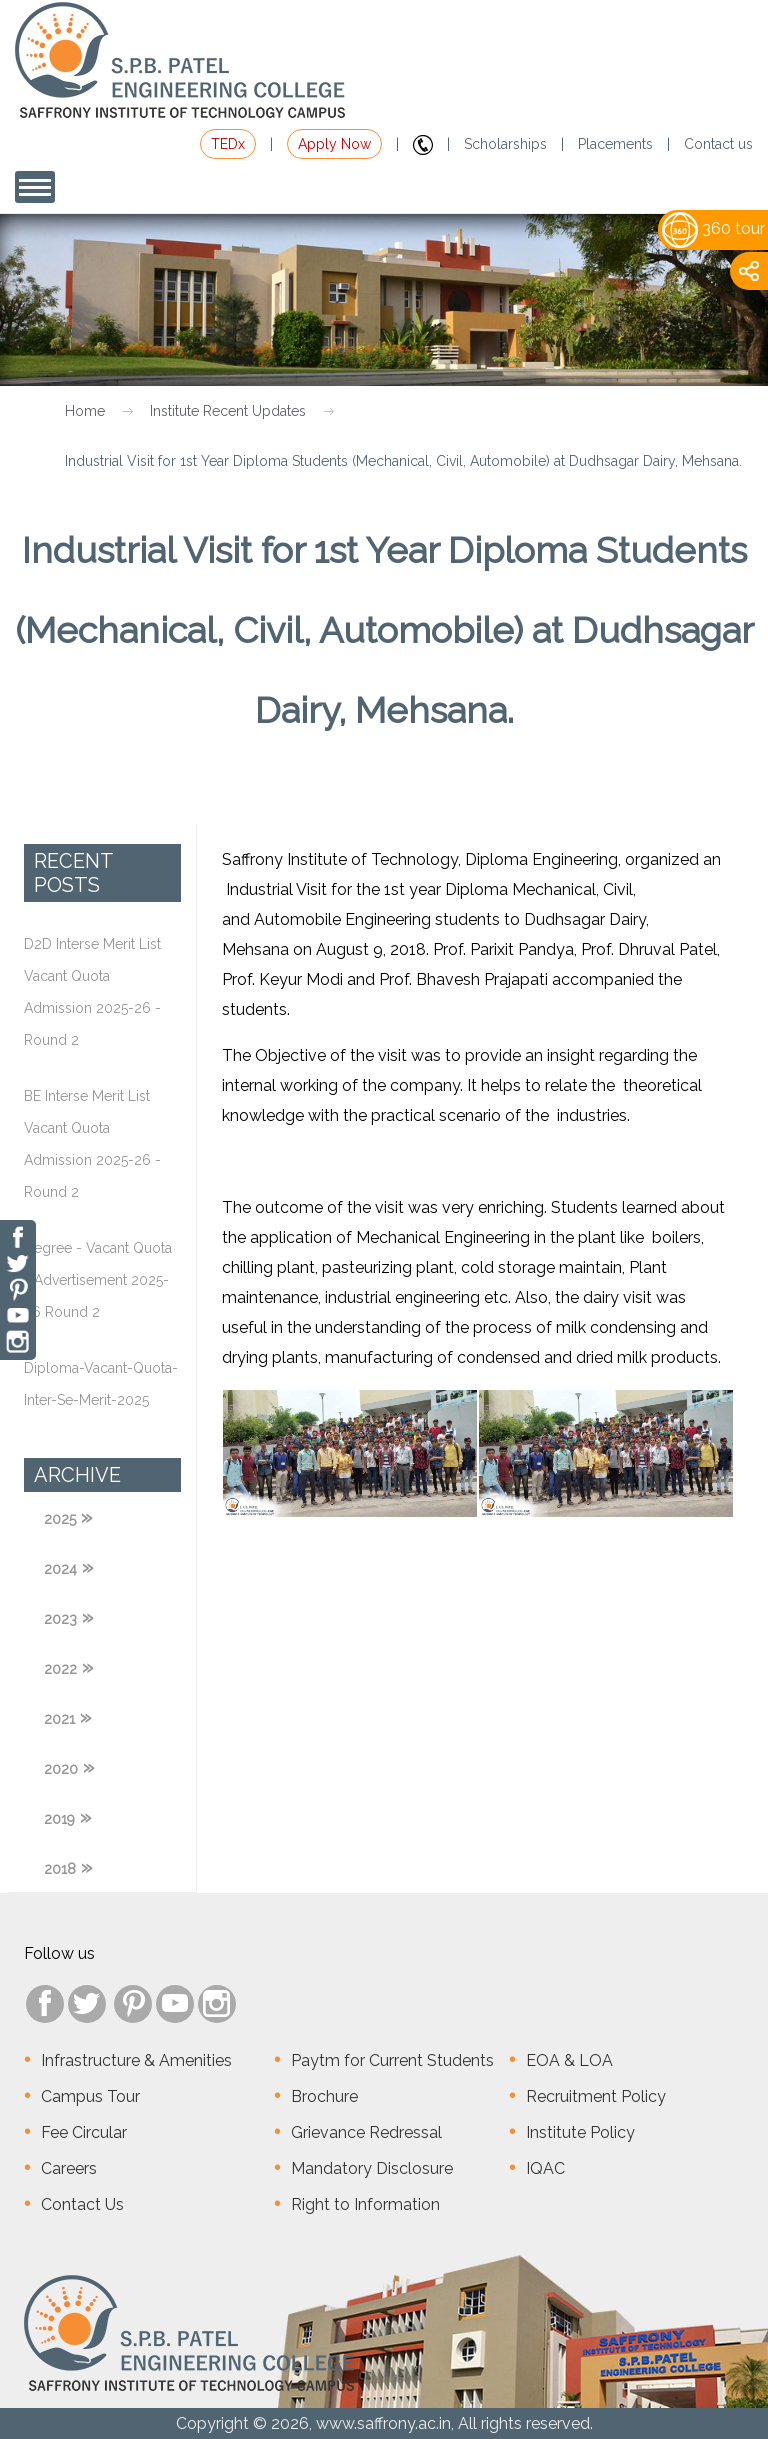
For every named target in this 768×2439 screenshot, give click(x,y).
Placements (615, 144)
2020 (61, 1769)
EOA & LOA (569, 2060)
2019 (59, 1819)
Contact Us (82, 2204)
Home (85, 411)
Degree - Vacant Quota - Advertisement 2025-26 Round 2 (98, 1280)
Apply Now (334, 144)
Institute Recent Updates (228, 411)
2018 (60, 1869)
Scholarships (505, 144)
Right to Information (365, 2204)
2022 (60, 1669)
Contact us (718, 144)
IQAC (545, 2168)
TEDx (228, 144)
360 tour (713, 228)
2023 (60, 1619)
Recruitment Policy (596, 2096)
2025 (60, 1519)
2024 (60, 1569)
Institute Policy (580, 2132)
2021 (59, 1719)
